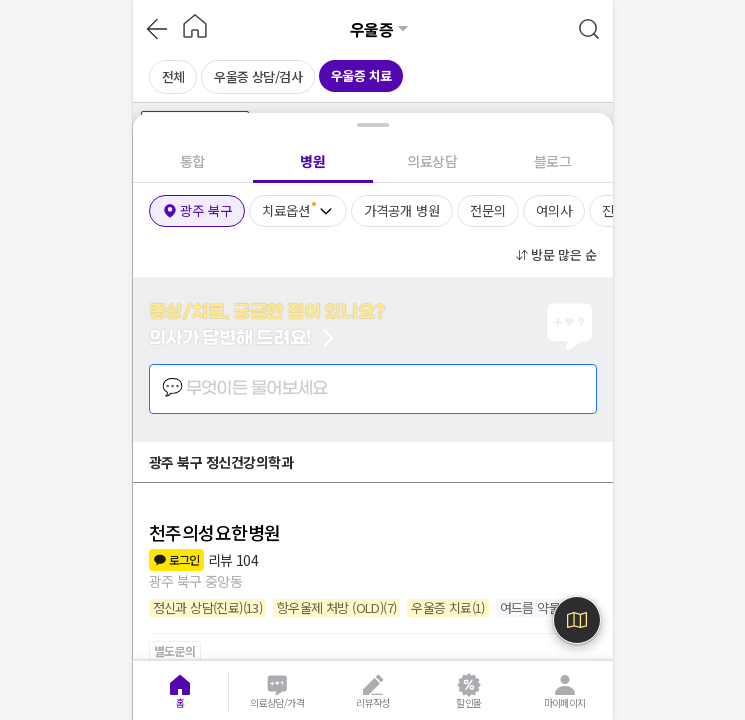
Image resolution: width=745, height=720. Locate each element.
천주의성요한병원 (215, 532)
